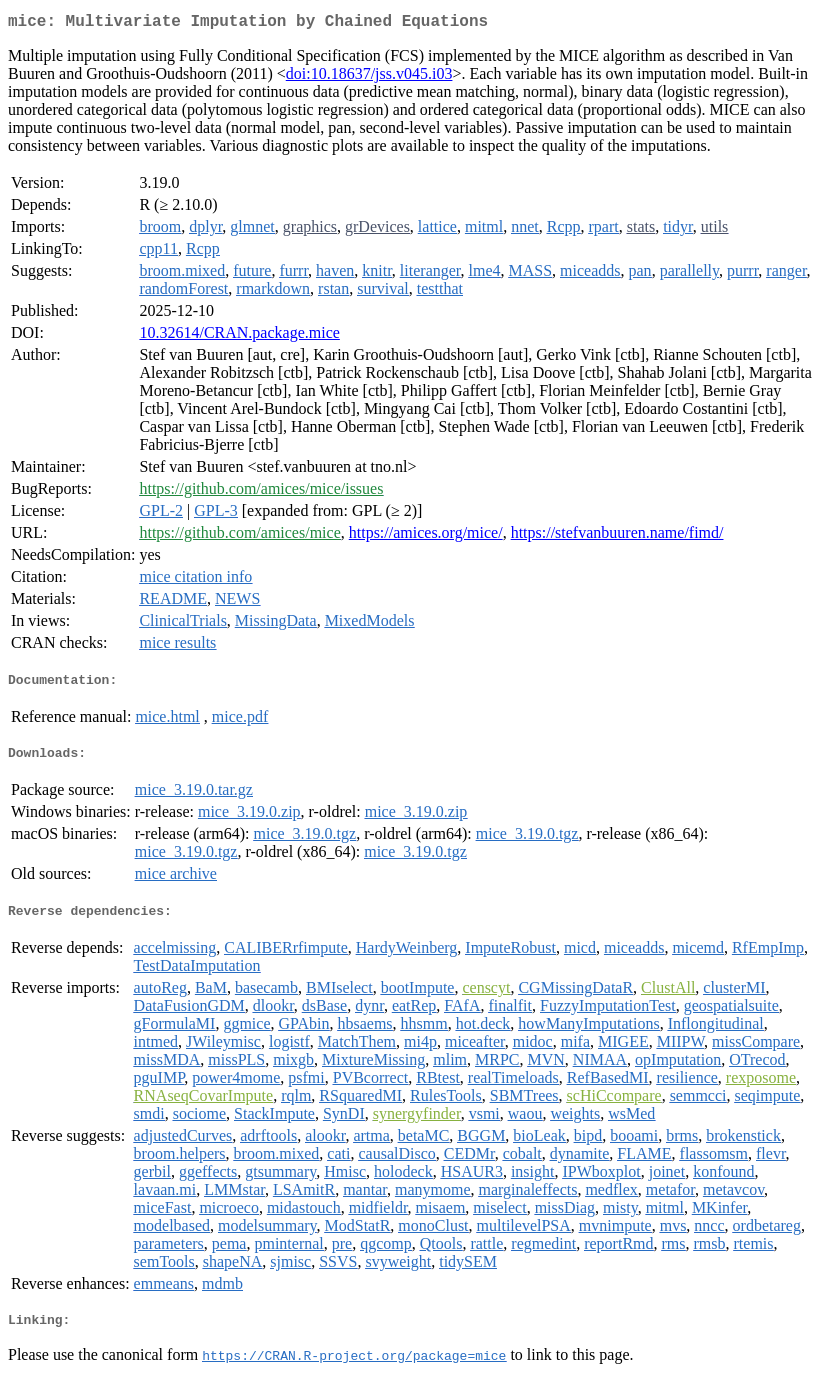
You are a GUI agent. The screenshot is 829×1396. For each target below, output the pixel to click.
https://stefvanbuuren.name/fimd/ (617, 536)
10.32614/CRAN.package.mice (239, 336)
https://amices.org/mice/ (426, 536)
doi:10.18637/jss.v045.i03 (369, 77)
